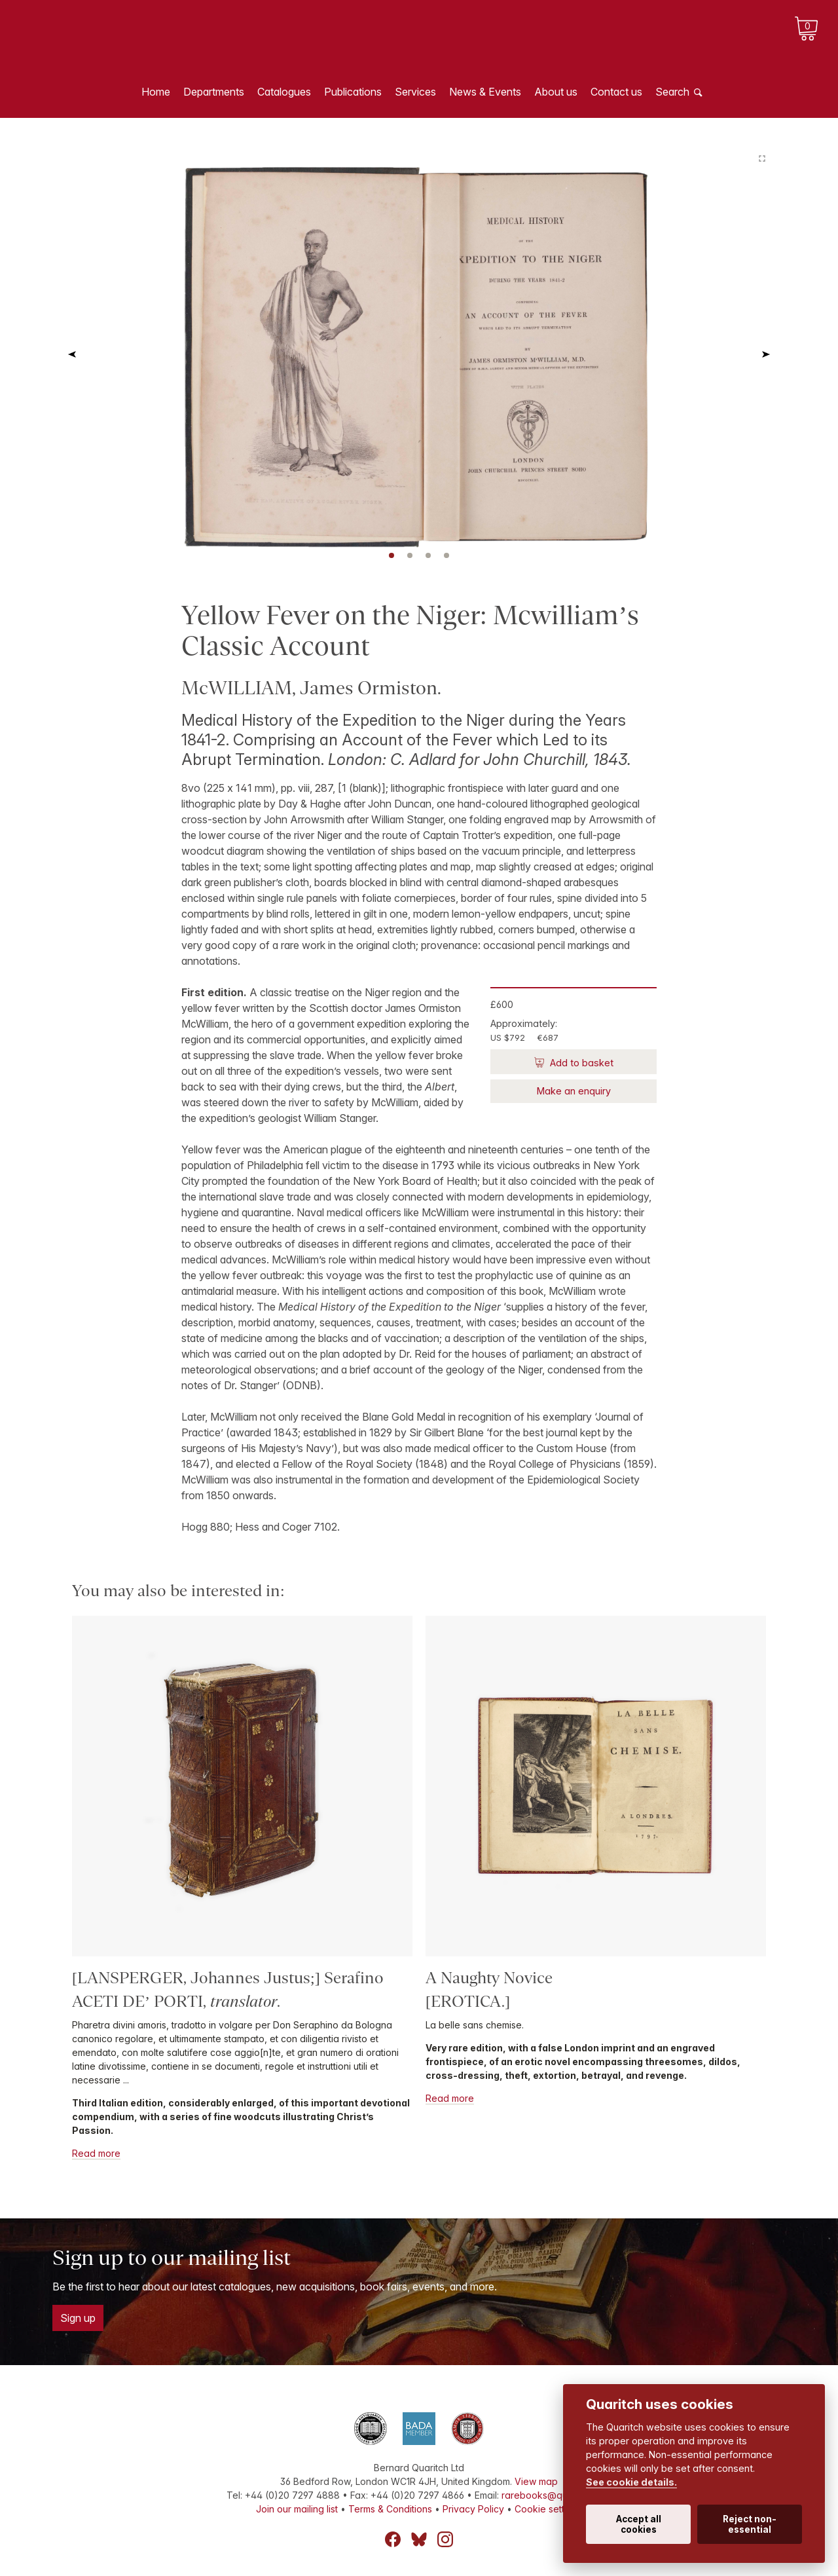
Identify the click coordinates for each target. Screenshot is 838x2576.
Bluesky (419, 2539)
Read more (96, 2153)
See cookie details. (631, 2482)
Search (672, 91)
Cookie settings (548, 2508)
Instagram (445, 2539)
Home (155, 91)
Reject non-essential (749, 2524)
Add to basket (580, 1062)
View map (536, 2481)
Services (415, 91)
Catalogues (284, 91)
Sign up (78, 2317)
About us (555, 91)
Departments (213, 91)
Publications (353, 91)
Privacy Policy (473, 2508)
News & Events (485, 91)
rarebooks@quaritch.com (556, 2495)
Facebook (393, 2539)
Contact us (616, 91)
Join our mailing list (297, 2508)
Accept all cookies (638, 2524)
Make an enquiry (574, 1090)
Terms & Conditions (390, 2508)
